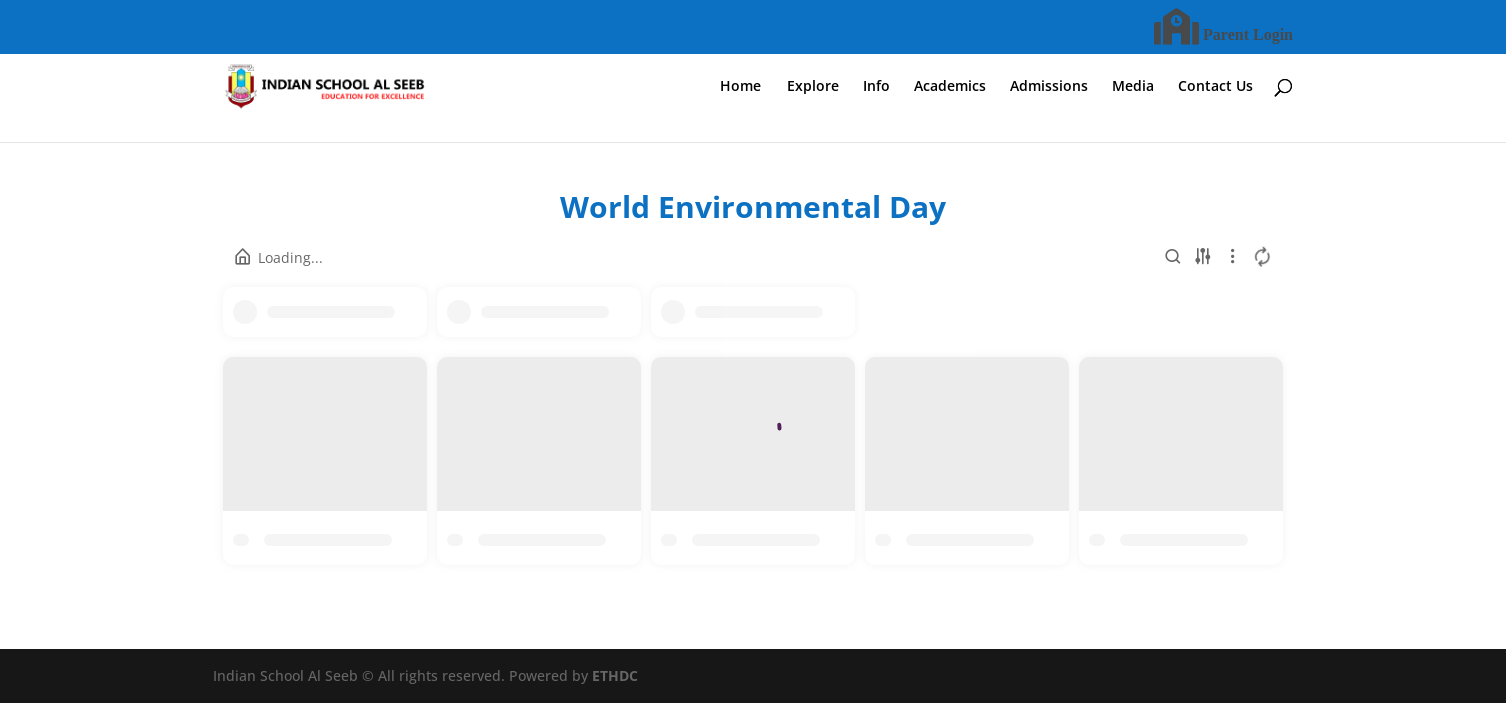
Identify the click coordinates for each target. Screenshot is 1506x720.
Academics (950, 87)
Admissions (1049, 87)
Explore (813, 87)
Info (876, 87)
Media (1133, 87)
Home (740, 87)
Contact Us (1215, 87)
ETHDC (615, 675)
